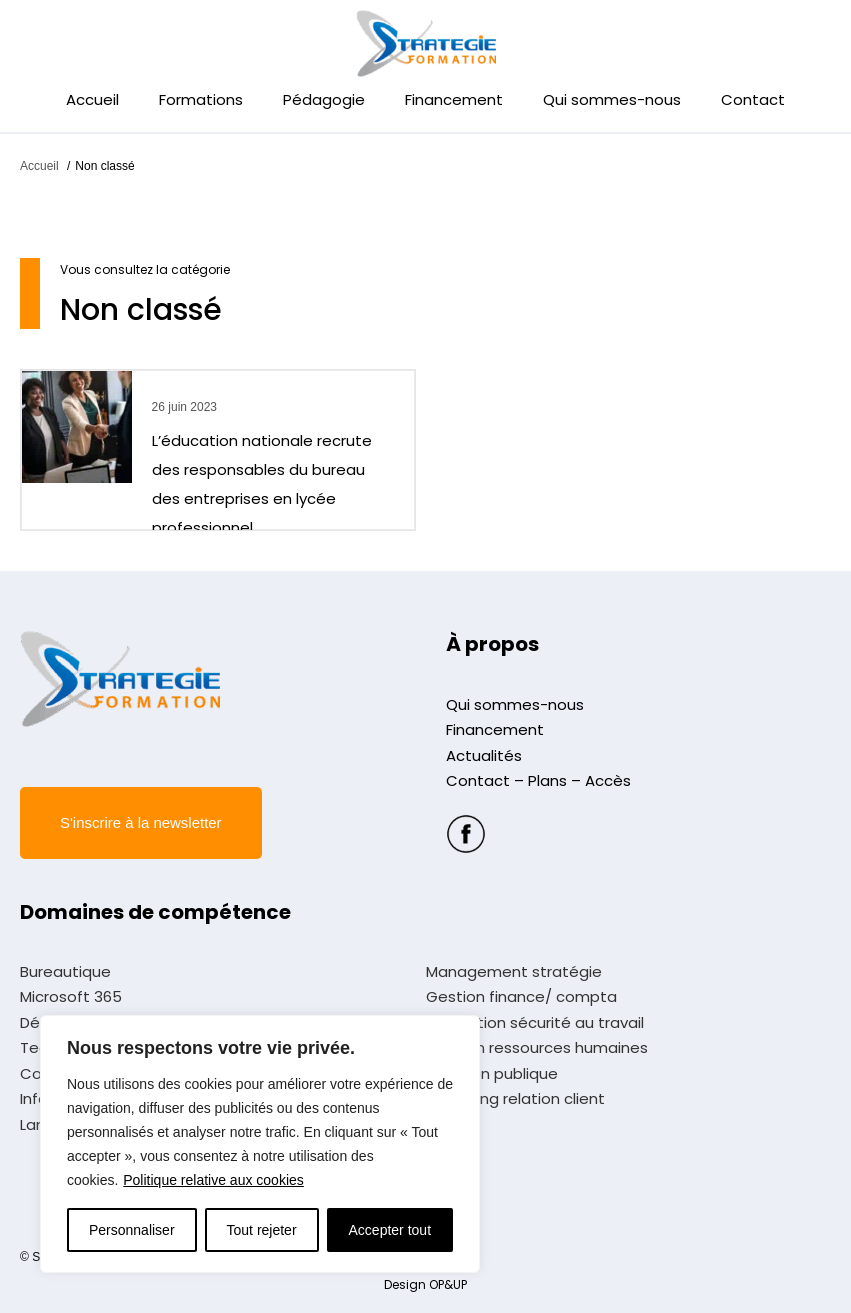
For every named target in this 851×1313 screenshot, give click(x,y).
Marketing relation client (515, 1099)
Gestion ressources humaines (537, 1048)
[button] (141, 823)
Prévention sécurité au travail (535, 1023)
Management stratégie (514, 972)
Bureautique (65, 972)
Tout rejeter (262, 1230)
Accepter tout (390, 1230)
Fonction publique (492, 1074)
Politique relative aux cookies (213, 1180)
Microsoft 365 (71, 997)
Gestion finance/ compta (521, 997)
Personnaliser (132, 1230)
